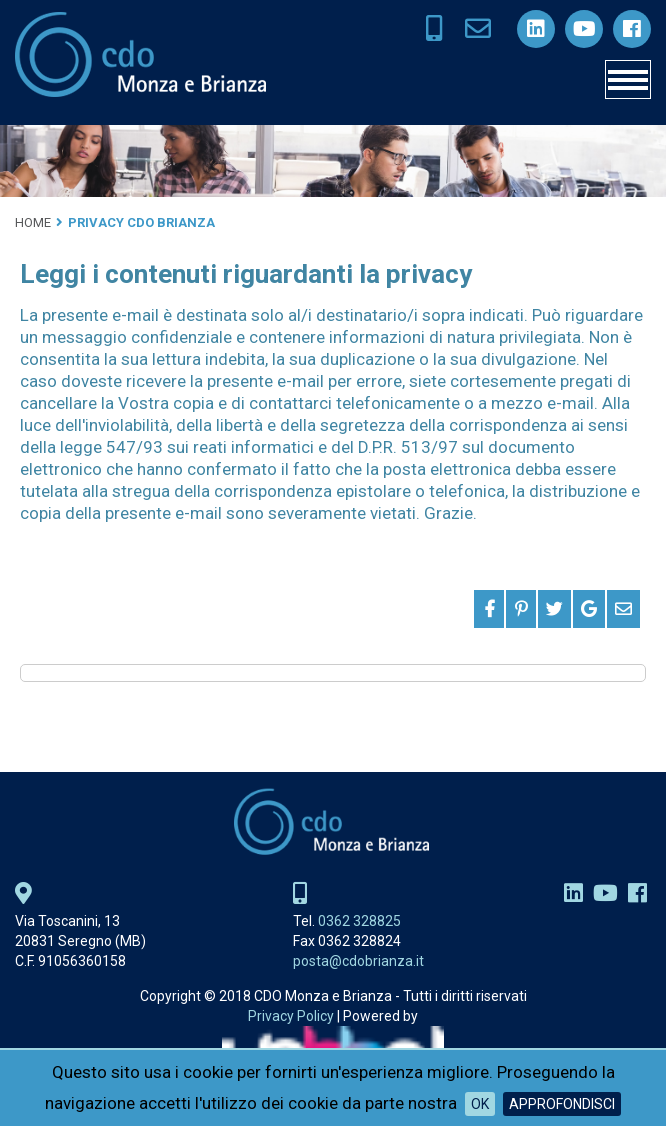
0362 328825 (359, 921)
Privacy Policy (291, 1016)
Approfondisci (562, 1104)
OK (480, 1104)
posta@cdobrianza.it (358, 961)
